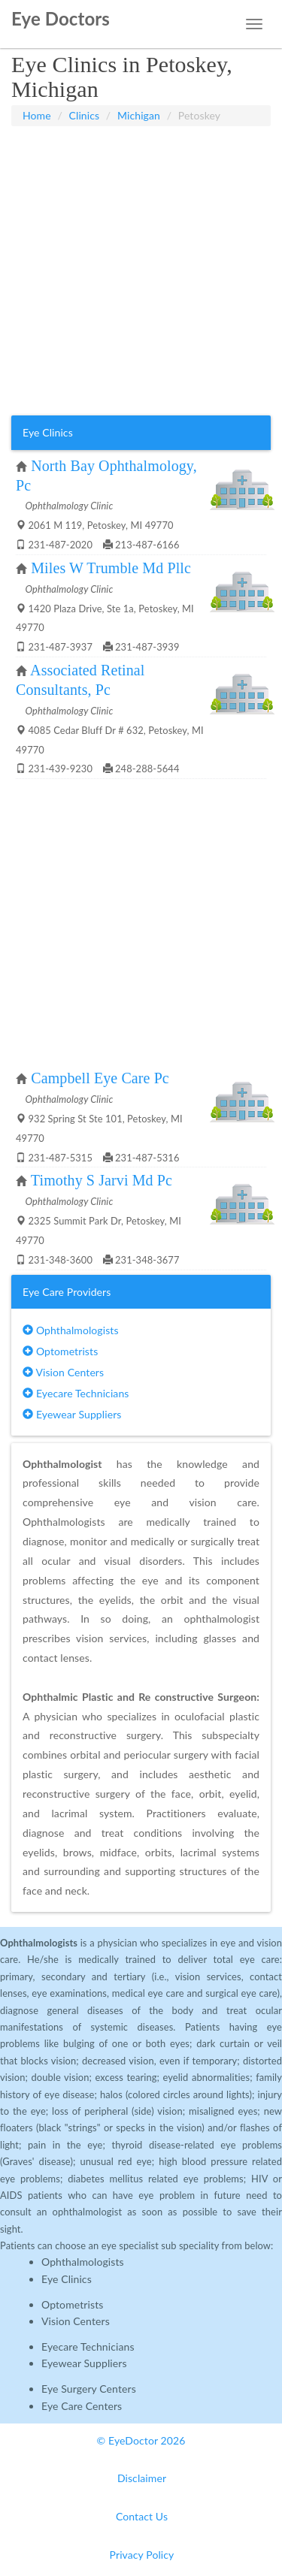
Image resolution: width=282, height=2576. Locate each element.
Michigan (138, 115)
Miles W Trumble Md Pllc (111, 568)
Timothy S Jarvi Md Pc (101, 1180)
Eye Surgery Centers (88, 2388)
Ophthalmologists (71, 1330)
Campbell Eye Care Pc (100, 1078)
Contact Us (142, 2516)
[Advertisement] (141, 271)
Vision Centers (63, 1372)
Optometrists (60, 1351)
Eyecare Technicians (76, 1393)
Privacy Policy (142, 2554)
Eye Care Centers (81, 2405)
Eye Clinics (66, 2278)
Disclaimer (141, 2478)
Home (37, 115)
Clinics (84, 115)
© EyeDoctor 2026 (141, 2440)
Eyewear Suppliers (72, 1414)
